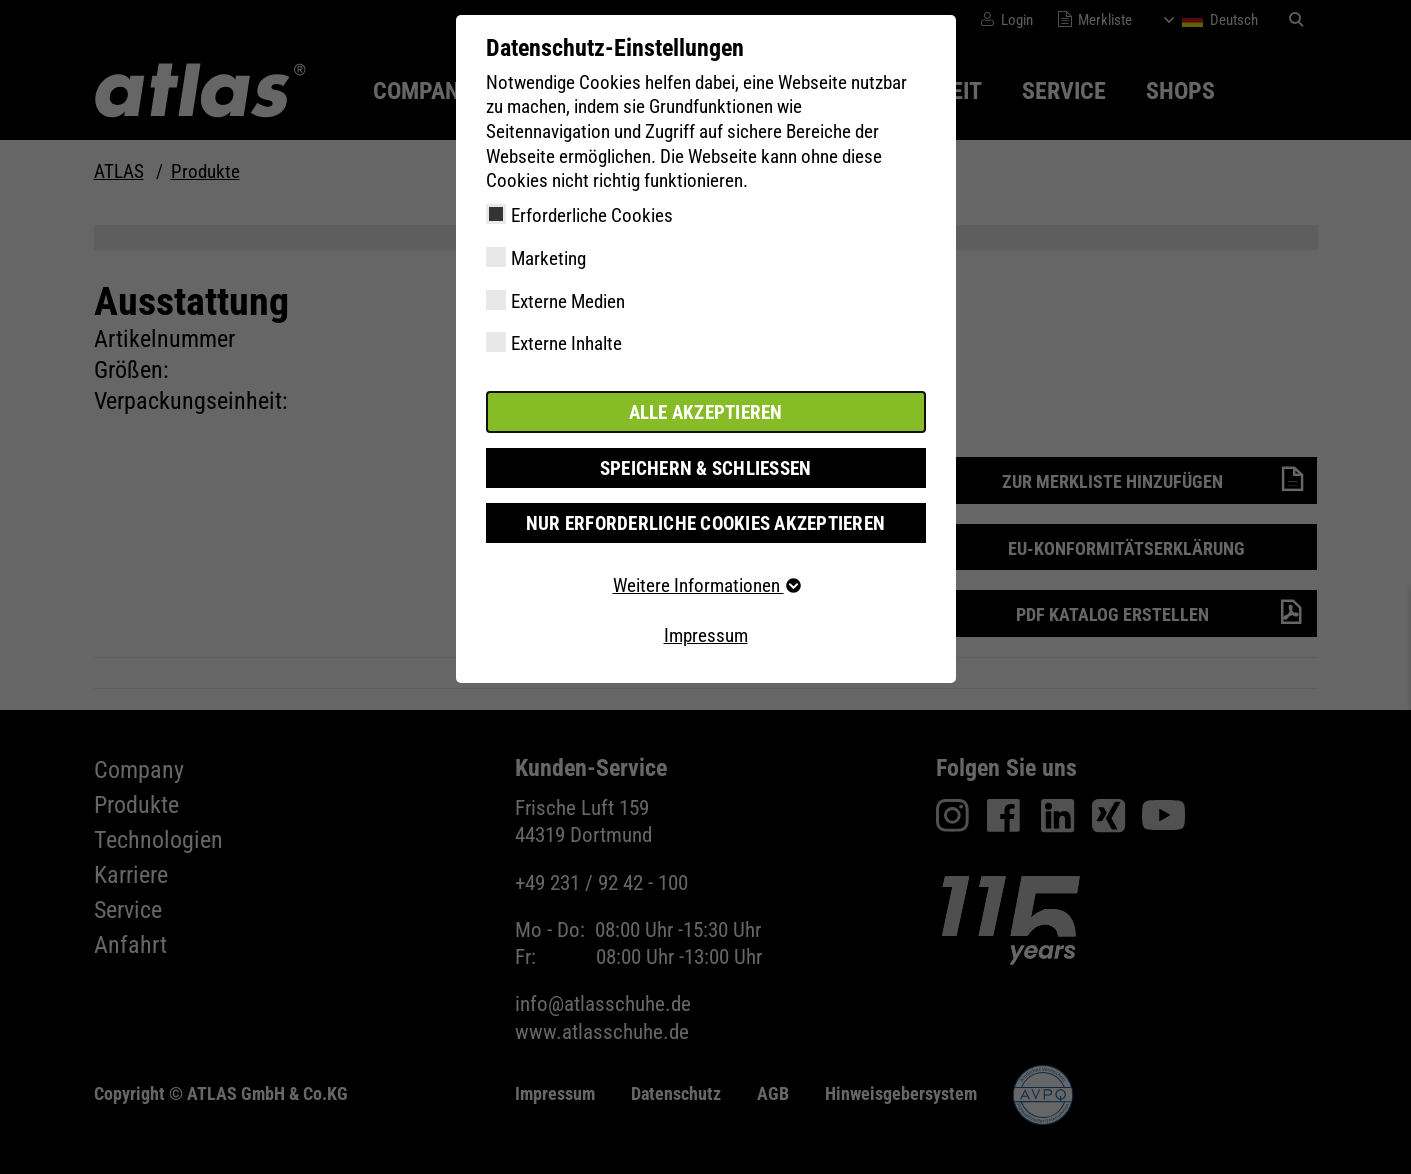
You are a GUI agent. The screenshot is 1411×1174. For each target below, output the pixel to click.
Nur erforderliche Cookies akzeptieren (705, 522)
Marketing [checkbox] (548, 258)
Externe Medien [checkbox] (568, 301)
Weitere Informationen (706, 585)
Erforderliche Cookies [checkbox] (592, 215)
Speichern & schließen (706, 467)
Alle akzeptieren (706, 411)
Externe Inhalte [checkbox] (566, 343)
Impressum (706, 634)
